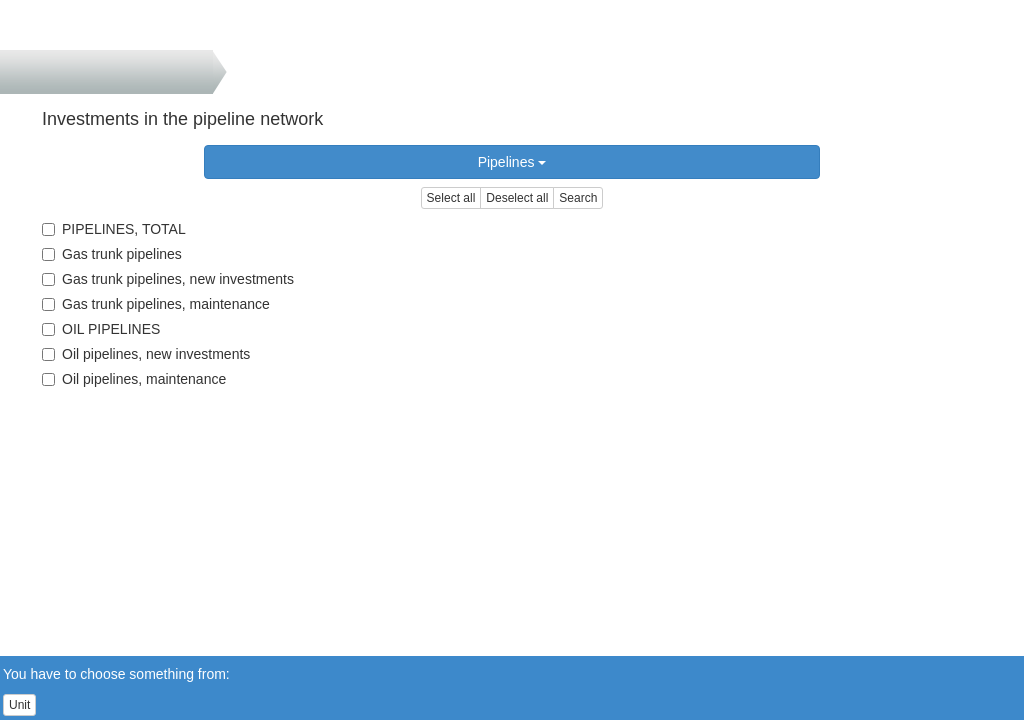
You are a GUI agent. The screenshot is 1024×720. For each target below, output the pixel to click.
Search (578, 198)
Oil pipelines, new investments (146, 354)
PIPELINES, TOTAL (114, 229)
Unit (19, 705)
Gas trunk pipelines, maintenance (156, 304)
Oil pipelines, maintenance (134, 379)
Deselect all (517, 198)
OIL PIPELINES (101, 329)
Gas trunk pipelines (112, 254)
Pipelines (512, 162)
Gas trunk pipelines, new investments (168, 279)
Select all (451, 198)
